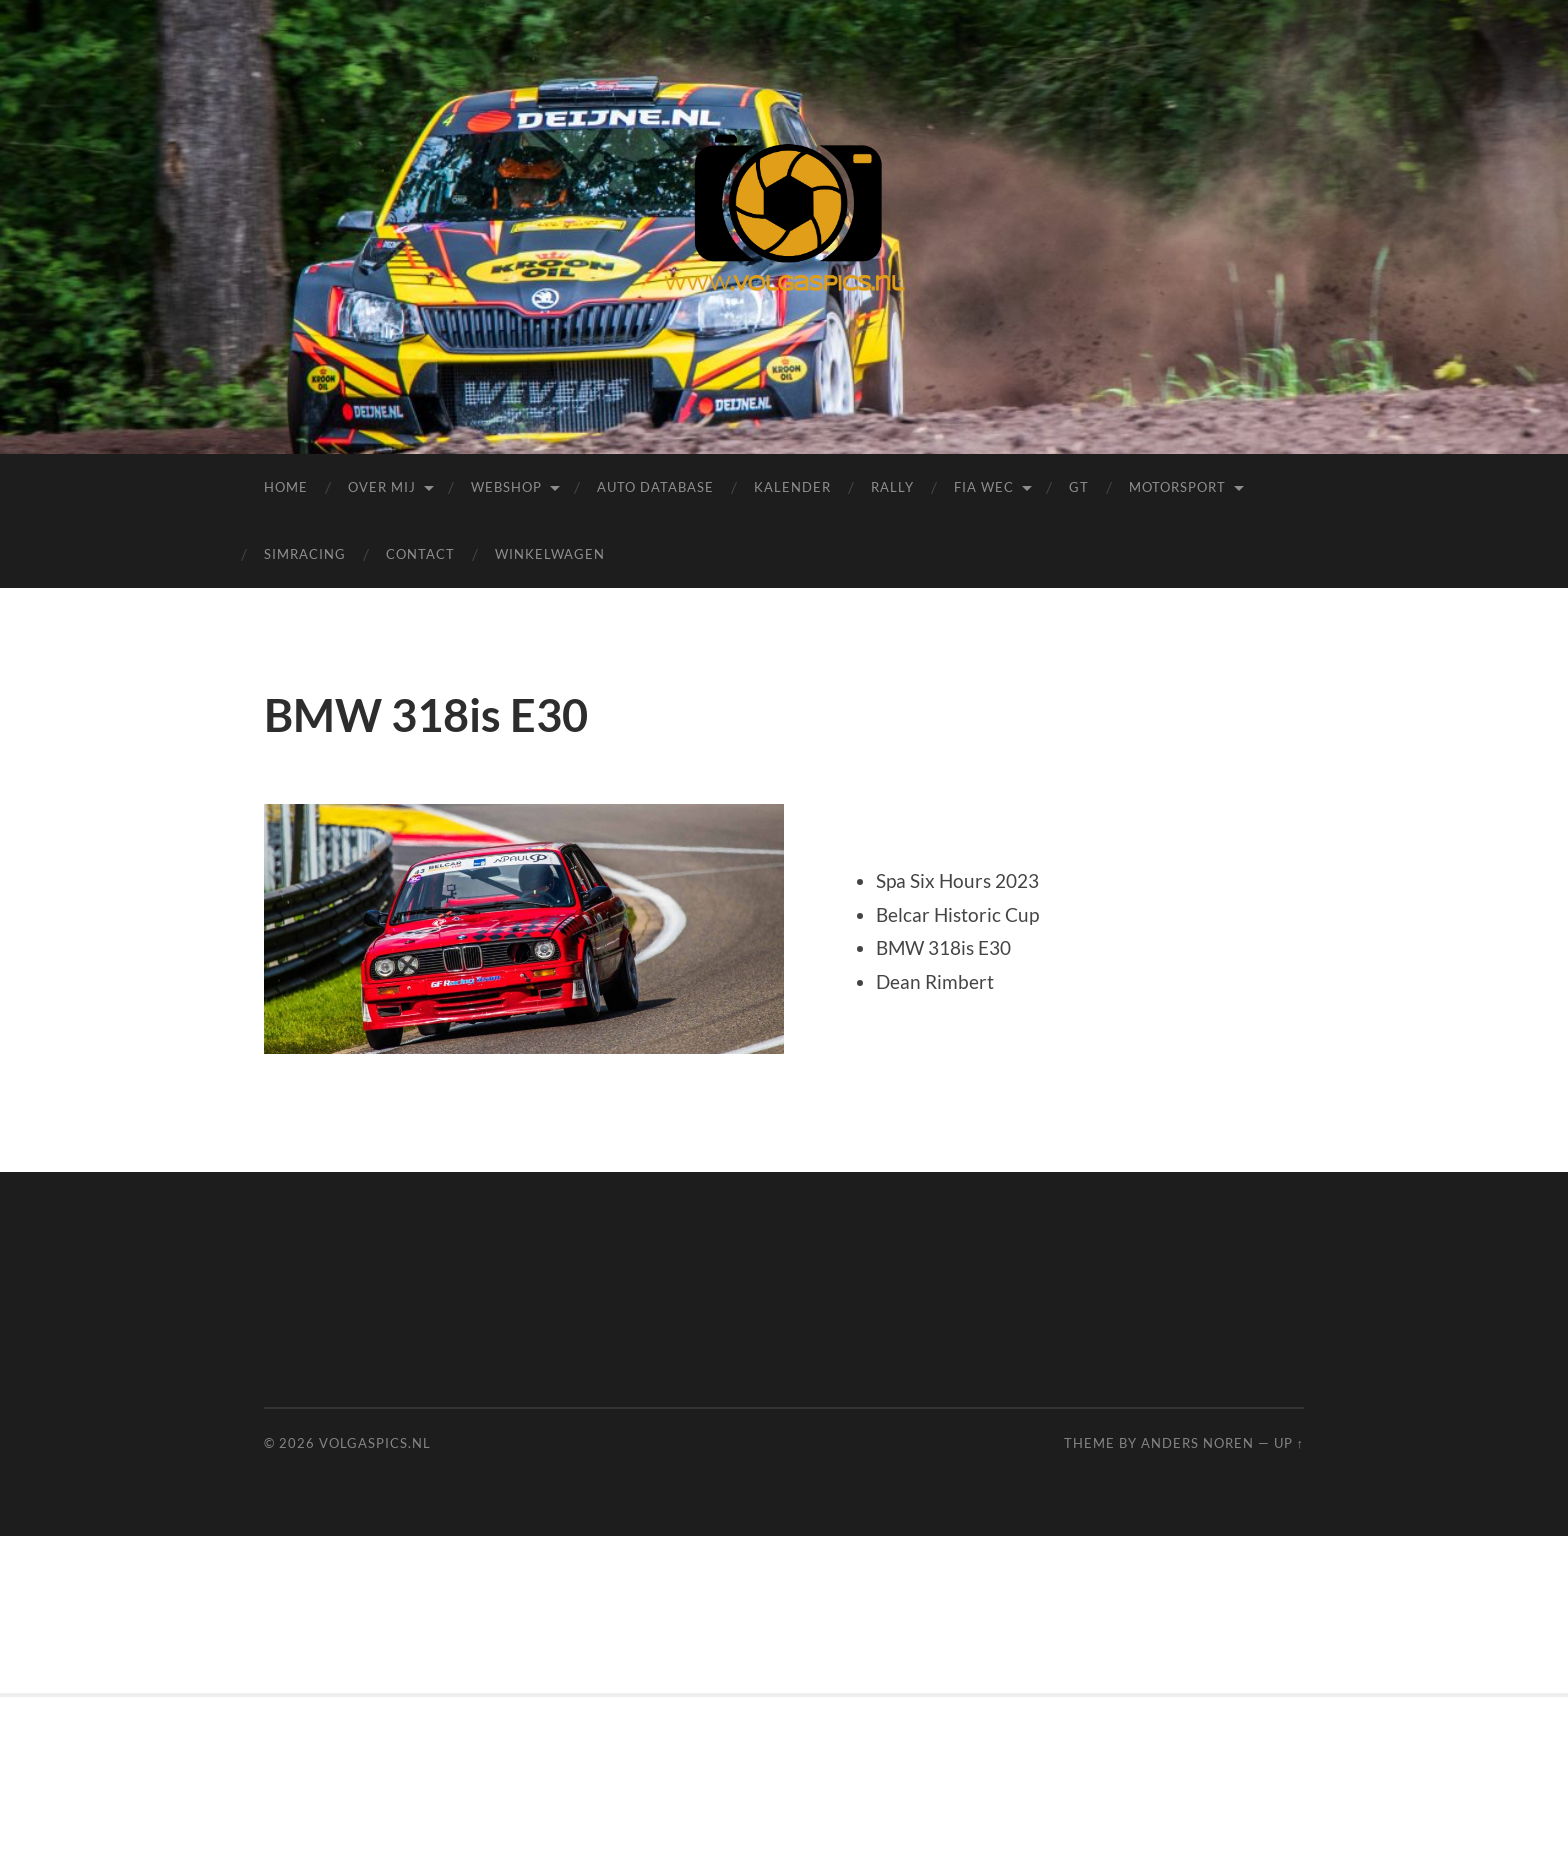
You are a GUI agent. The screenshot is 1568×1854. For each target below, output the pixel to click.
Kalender (792, 487)
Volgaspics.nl (375, 1443)
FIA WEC (984, 487)
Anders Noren (1197, 1443)
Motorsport (1177, 487)
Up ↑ (1289, 1443)
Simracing (305, 554)
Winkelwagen (550, 554)
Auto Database (655, 487)
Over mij (382, 487)
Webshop (506, 487)
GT (1079, 487)
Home (286, 487)
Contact (420, 554)
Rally (892, 487)
